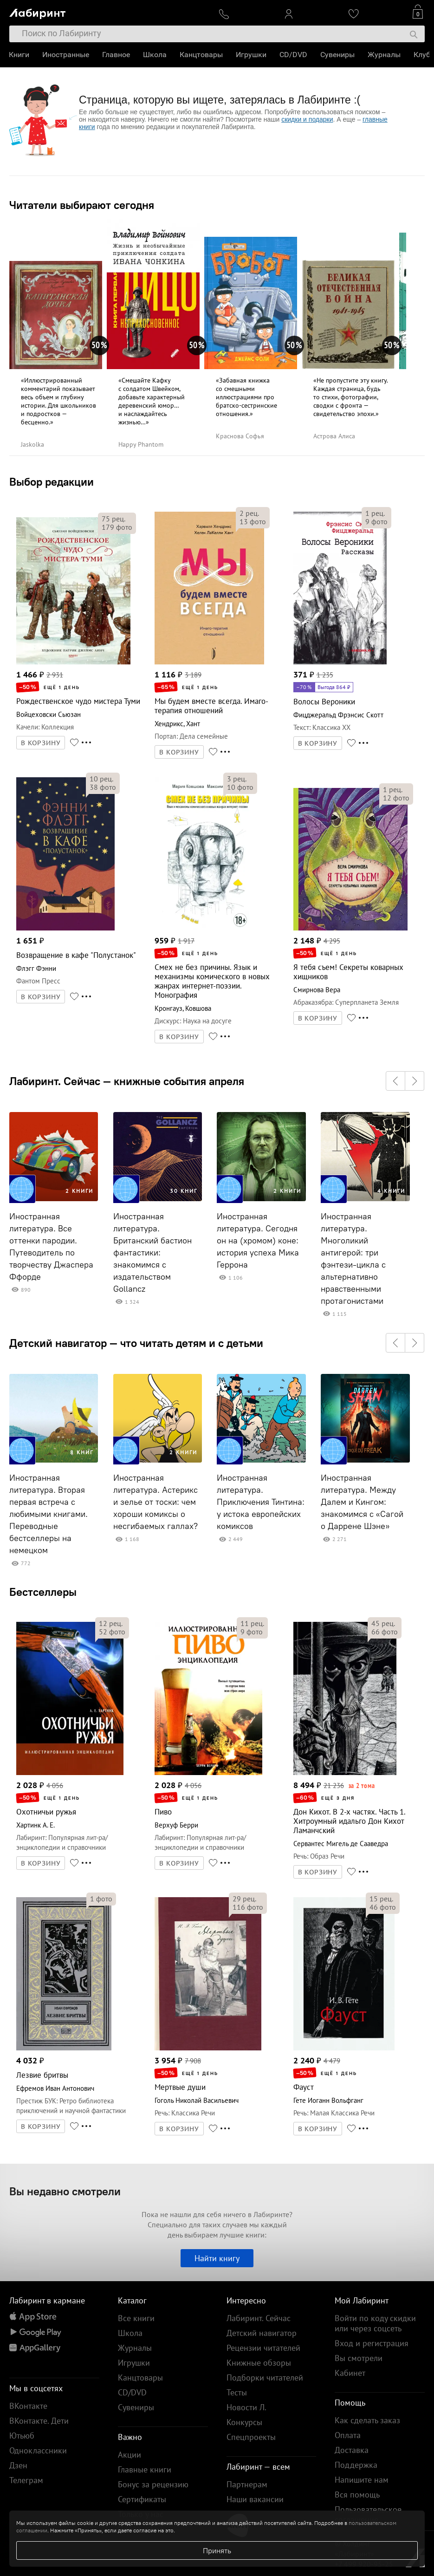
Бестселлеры (43, 1592)
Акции (129, 2454)
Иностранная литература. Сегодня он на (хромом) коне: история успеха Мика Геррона (258, 1240)
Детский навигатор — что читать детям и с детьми (136, 1342)
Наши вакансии (255, 2499)
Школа (155, 54)
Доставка (352, 2450)
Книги (19, 54)
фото (117, 527)
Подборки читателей (265, 2377)
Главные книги (144, 2469)
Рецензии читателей (263, 2347)
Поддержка (356, 2464)
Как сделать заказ (367, 2420)
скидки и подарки (307, 119)
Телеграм (26, 2480)
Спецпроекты (251, 2437)
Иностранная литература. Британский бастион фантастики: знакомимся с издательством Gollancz (152, 1252)
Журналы (384, 54)
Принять (217, 2550)
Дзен (18, 2465)
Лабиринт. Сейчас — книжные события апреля (126, 1080)
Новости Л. (246, 2407)
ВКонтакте (28, 2405)
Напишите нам (362, 2479)
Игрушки (251, 54)
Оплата (348, 2435)
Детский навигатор (262, 2333)
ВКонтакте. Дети (39, 2420)
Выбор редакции (51, 481)
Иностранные (66, 54)
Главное (116, 54)
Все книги (136, 2318)
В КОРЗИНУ (41, 743)
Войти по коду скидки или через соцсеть (375, 2323)
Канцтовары (201, 54)
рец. (113, 518)
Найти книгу (217, 2258)
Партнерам (247, 2484)
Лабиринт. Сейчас (259, 2318)
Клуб (422, 54)
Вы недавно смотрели (65, 2191)
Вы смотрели (358, 2358)
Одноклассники (38, 2450)
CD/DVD (294, 54)
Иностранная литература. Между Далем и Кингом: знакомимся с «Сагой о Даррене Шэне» (362, 1502)
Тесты (237, 2392)
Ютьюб (21, 2435)
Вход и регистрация (371, 2343)
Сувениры (338, 54)
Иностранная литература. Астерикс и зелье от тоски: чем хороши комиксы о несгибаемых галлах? (155, 1502)
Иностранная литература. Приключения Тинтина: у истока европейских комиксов (260, 1502)
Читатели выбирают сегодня (81, 204)
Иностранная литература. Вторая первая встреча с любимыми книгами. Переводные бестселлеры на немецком (48, 1514)
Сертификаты (142, 2499)
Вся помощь (357, 2494)
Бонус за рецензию (153, 2484)
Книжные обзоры (259, 2362)
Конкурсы (244, 2422)
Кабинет (350, 2373)
